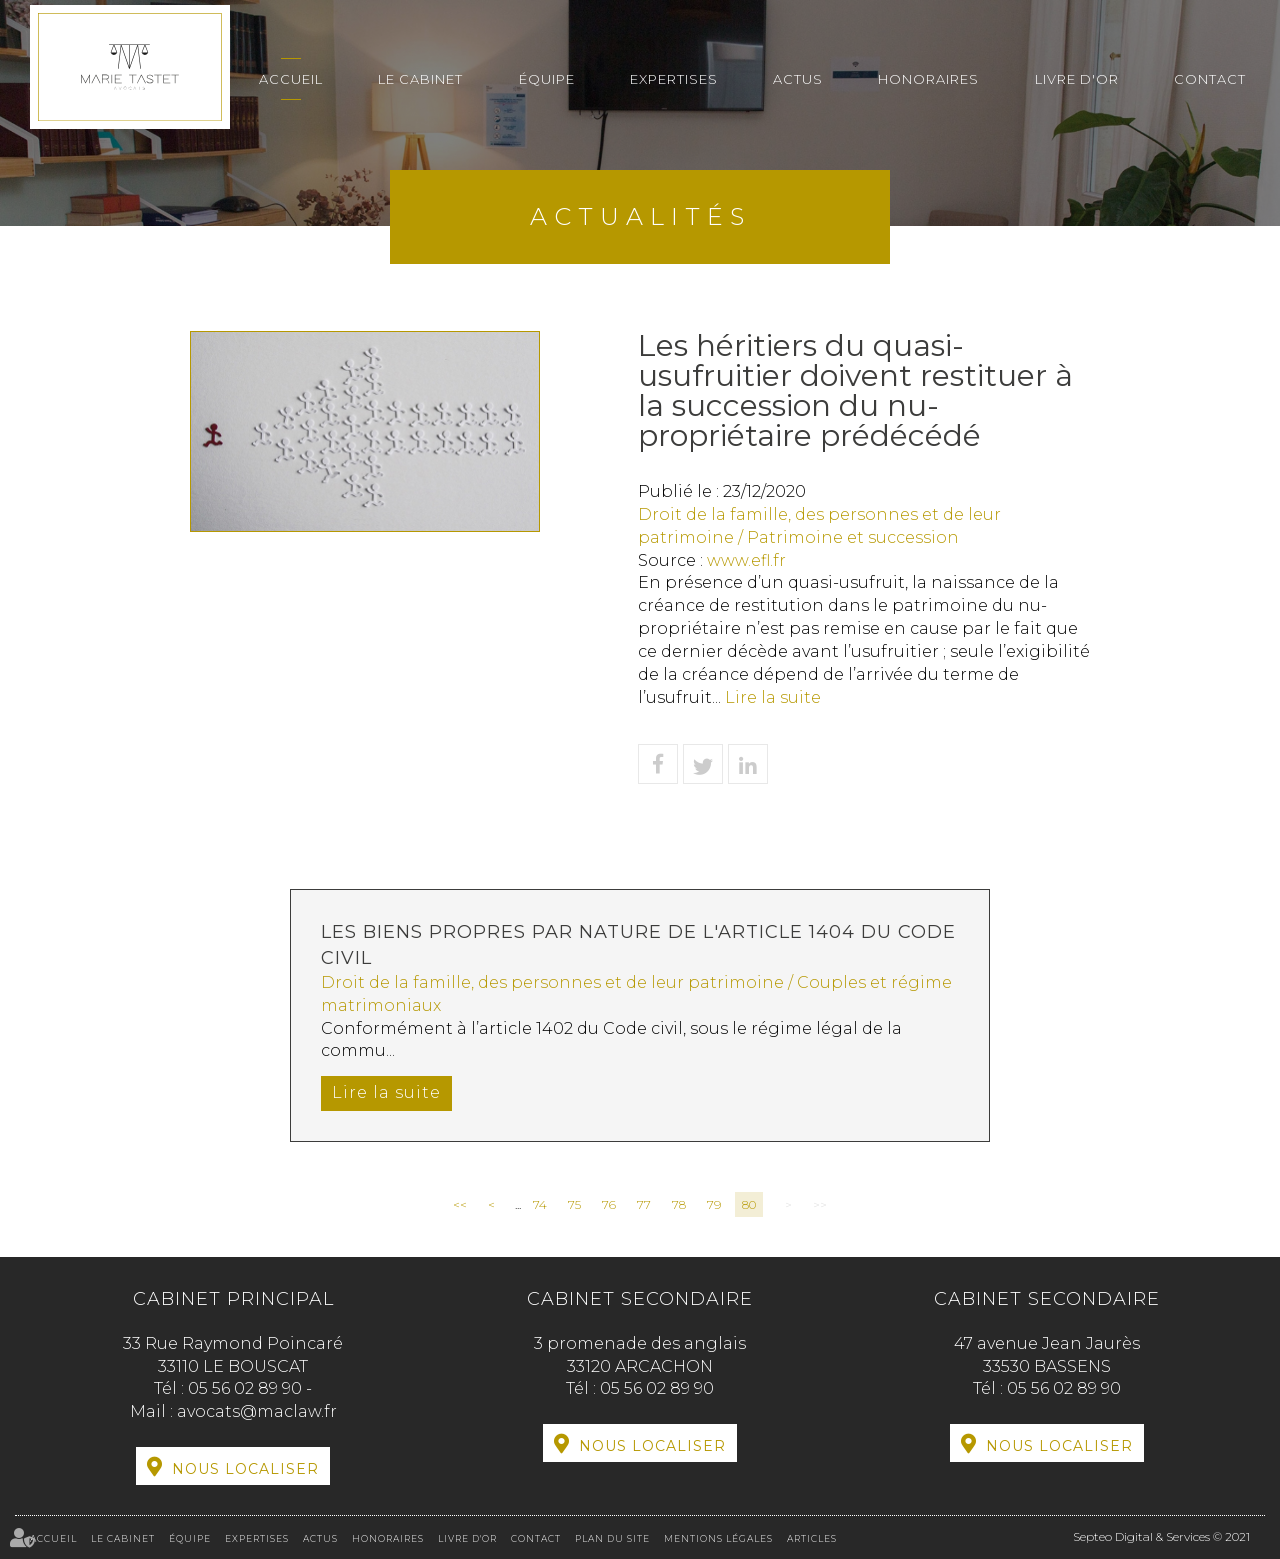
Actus (798, 79)
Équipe (547, 79)
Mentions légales (718, 1538)
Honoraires (928, 79)
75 (574, 1204)
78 (679, 1204)
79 (714, 1204)
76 (609, 1204)
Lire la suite (773, 697)
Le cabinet (420, 79)
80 (749, 1204)
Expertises (674, 79)
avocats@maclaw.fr (257, 1411)
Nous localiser (245, 1469)
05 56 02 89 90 (247, 1388)
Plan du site (612, 1538)
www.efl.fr (746, 560)
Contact (1210, 79)
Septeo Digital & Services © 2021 (1161, 1536)
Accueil (291, 79)
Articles (812, 1538)
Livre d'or (1077, 79)
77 (644, 1204)
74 (540, 1204)
